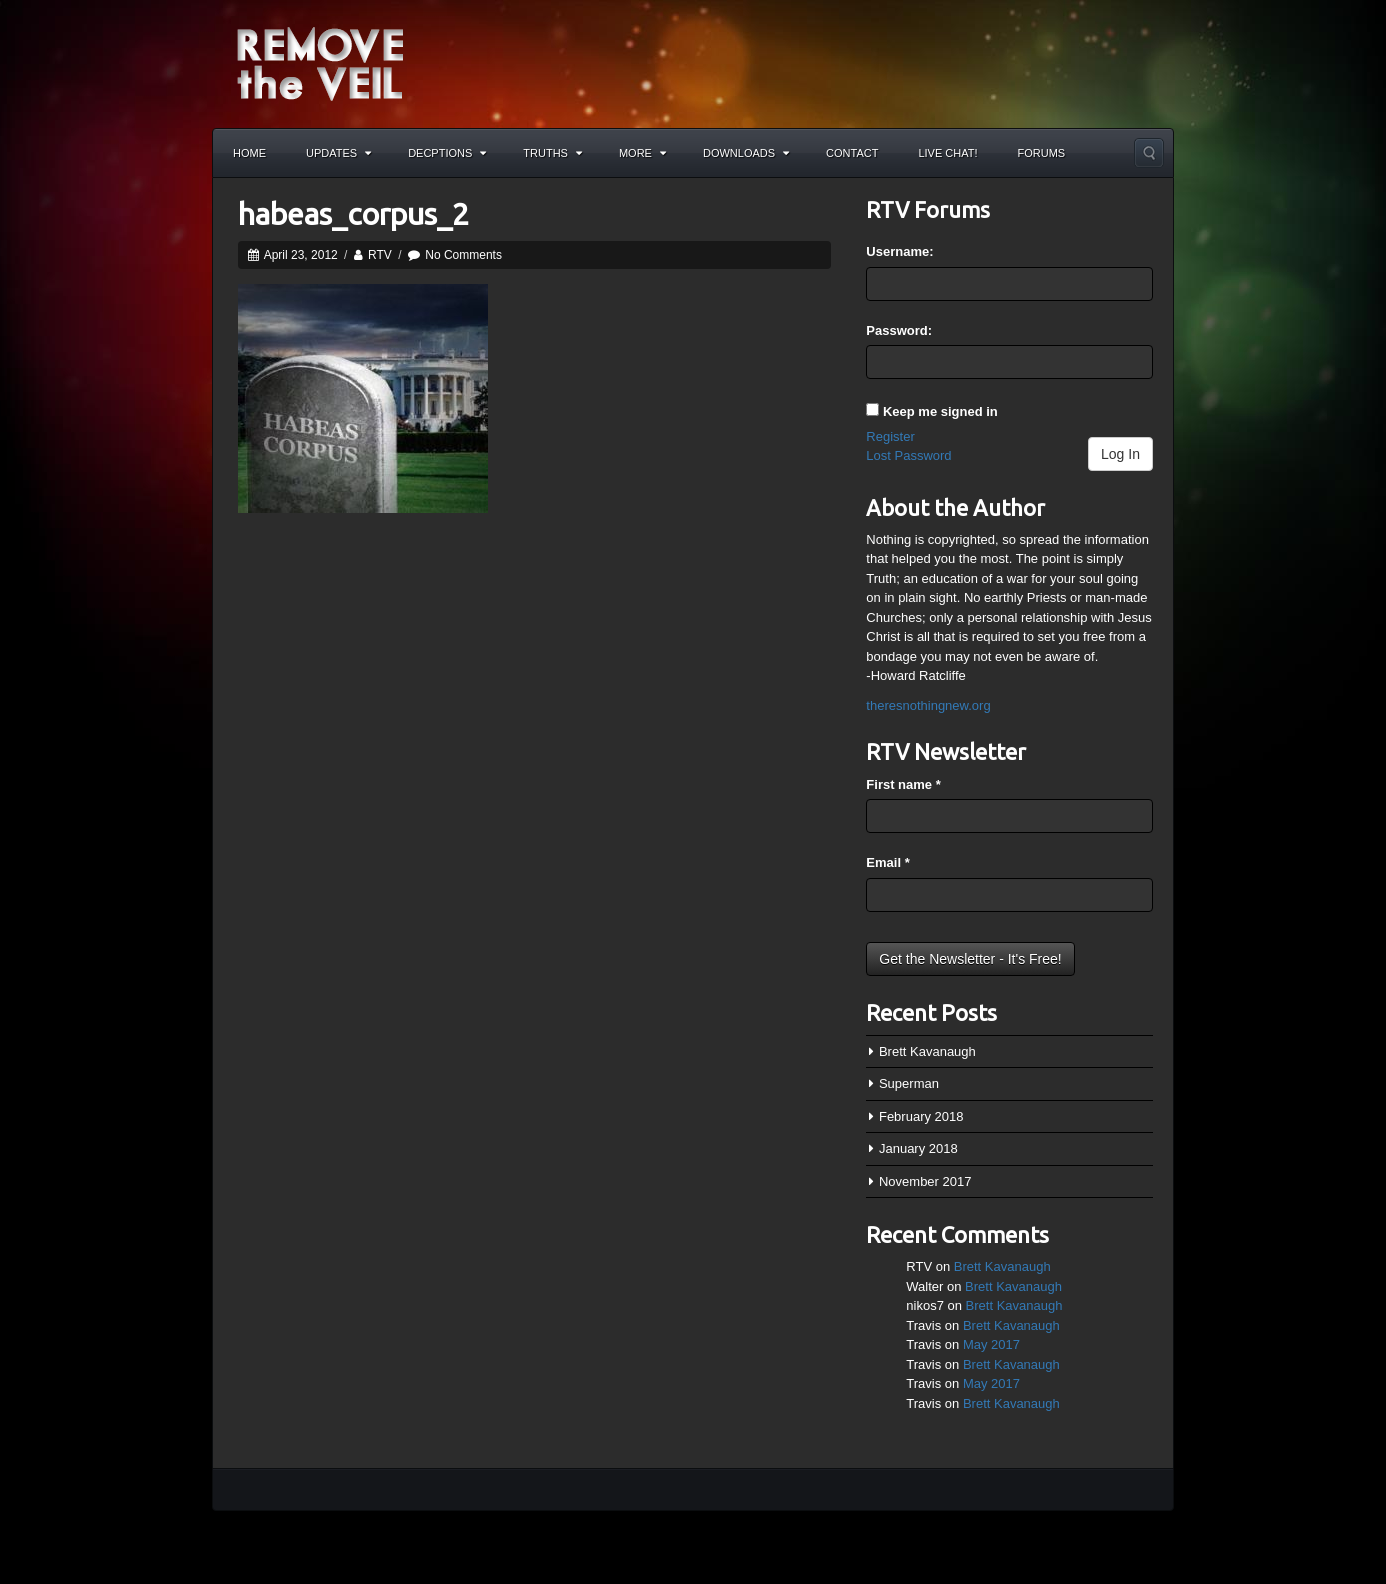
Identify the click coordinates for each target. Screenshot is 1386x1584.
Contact (852, 153)
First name (903, 784)
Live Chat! (947, 153)
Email (887, 862)
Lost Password (908, 455)
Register (890, 436)
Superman (909, 1083)
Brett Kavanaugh (927, 1051)
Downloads (746, 153)
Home (249, 153)
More (642, 153)
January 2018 (918, 1148)
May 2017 (991, 1344)
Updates (338, 153)
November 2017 (925, 1181)
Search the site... (1149, 153)
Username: (899, 251)
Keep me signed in (940, 411)
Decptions (447, 153)
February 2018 (921, 1116)
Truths (552, 153)
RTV (380, 255)
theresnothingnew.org (928, 705)
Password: (899, 330)
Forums (1042, 153)
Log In (1120, 454)
